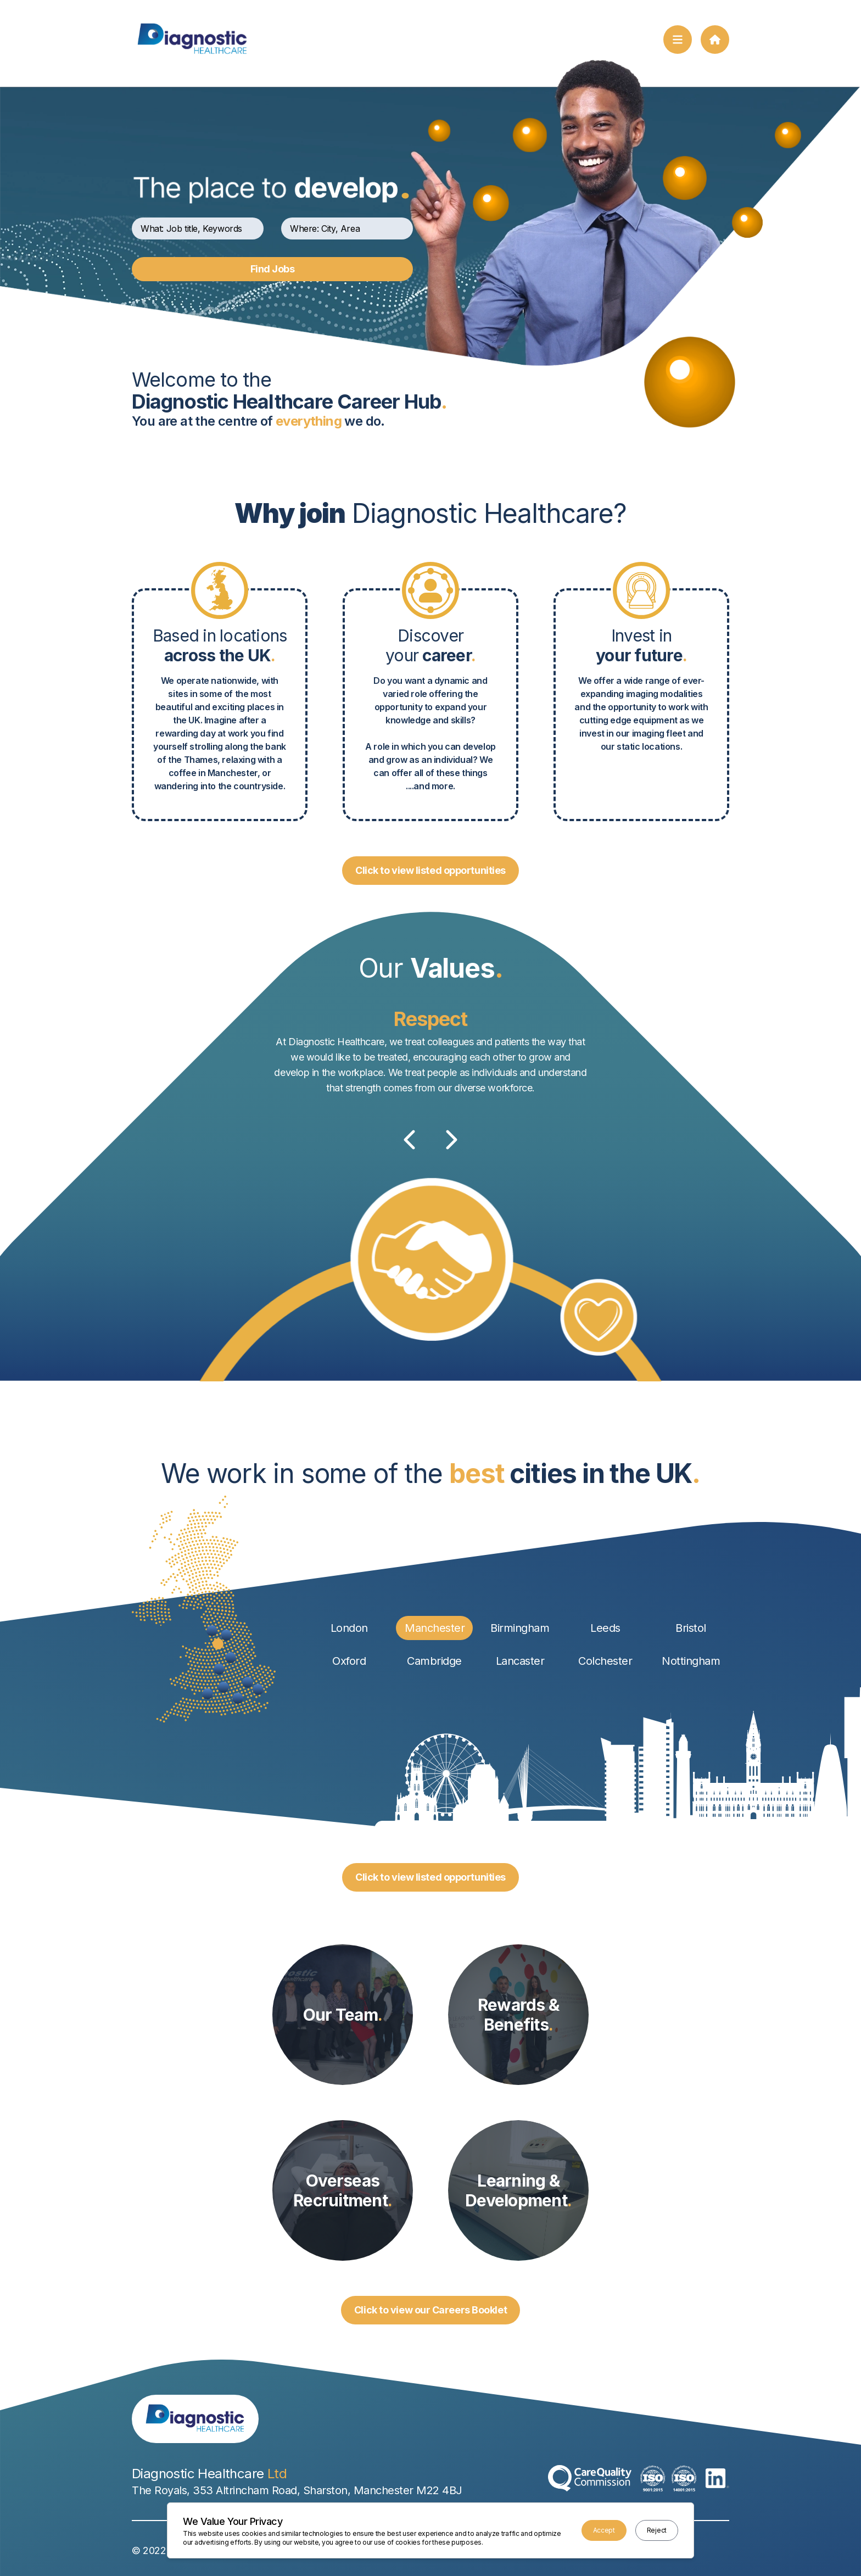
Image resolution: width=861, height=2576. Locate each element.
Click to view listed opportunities (430, 870)
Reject (657, 2530)
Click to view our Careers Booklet (430, 2310)
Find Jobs (272, 269)
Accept (604, 2530)
